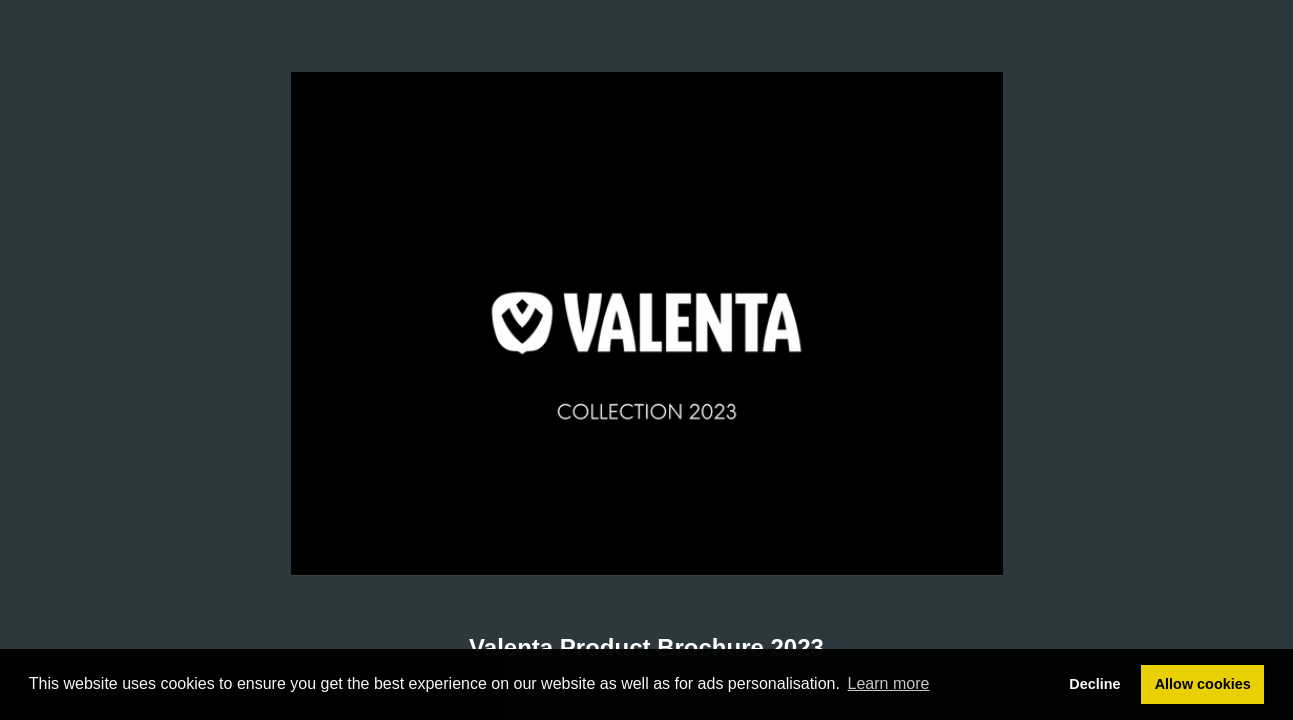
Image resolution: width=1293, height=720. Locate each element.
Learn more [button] (889, 683)
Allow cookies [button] (1203, 684)
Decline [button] (1094, 684)
